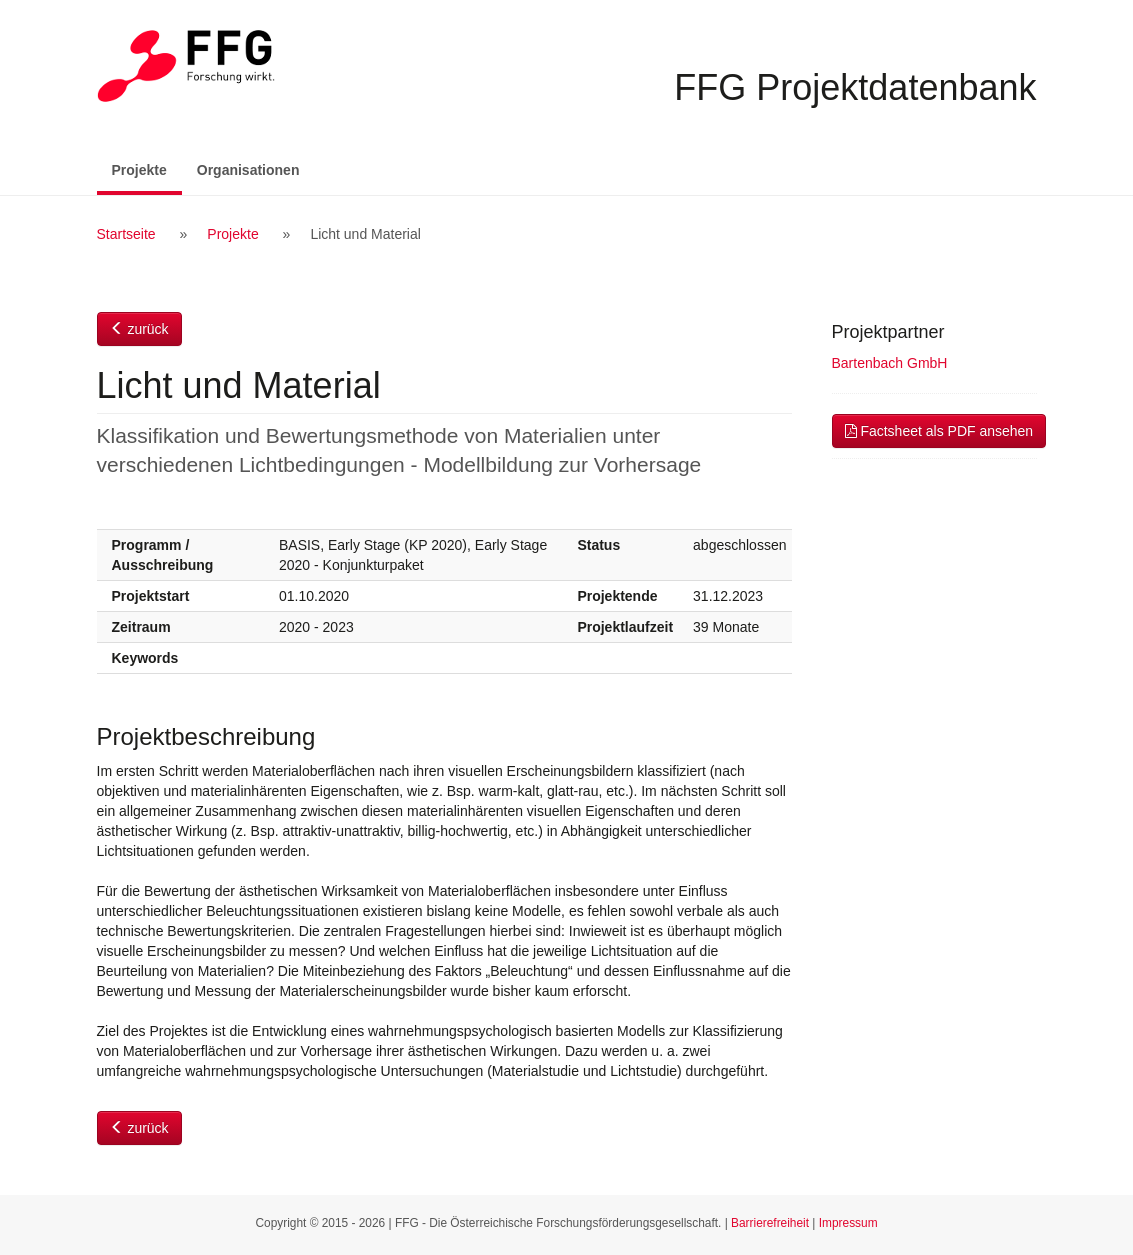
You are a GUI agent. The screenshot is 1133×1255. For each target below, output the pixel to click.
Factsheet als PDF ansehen (939, 431)
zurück (139, 329)
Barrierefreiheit (770, 1223)
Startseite (126, 234)
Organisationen (248, 170)
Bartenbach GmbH (890, 363)
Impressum (848, 1223)
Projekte (147, 168)
